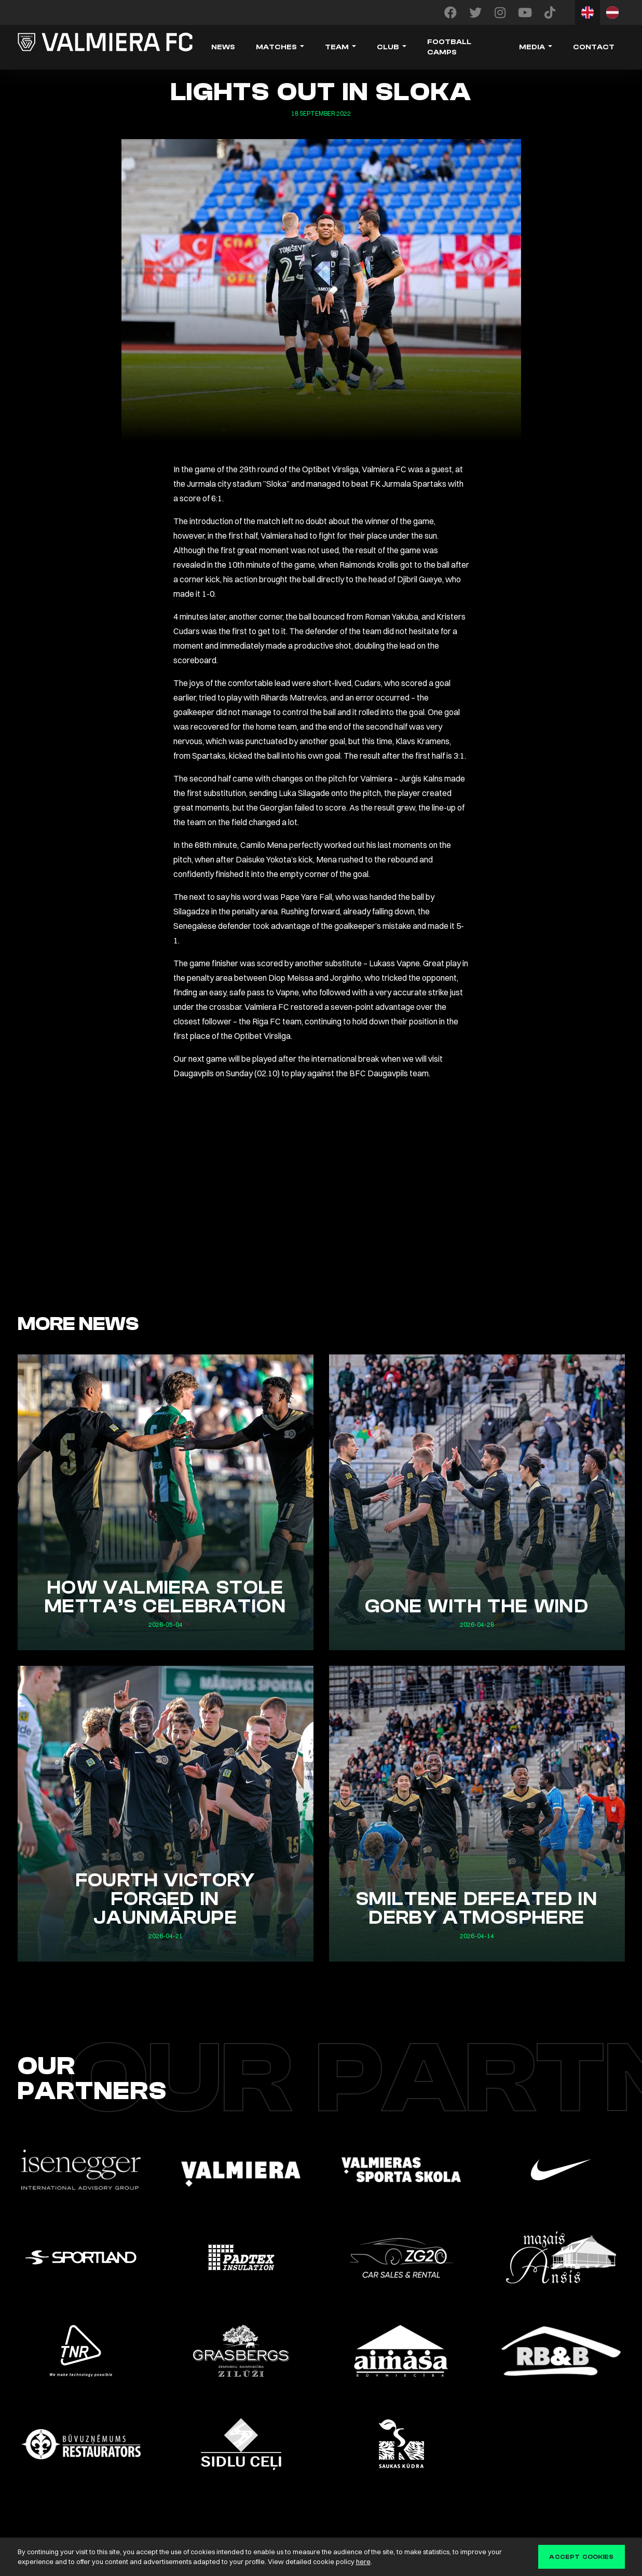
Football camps (449, 47)
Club (388, 47)
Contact (593, 47)
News (223, 47)
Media (532, 47)
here (363, 2561)
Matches (276, 47)
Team (337, 47)
